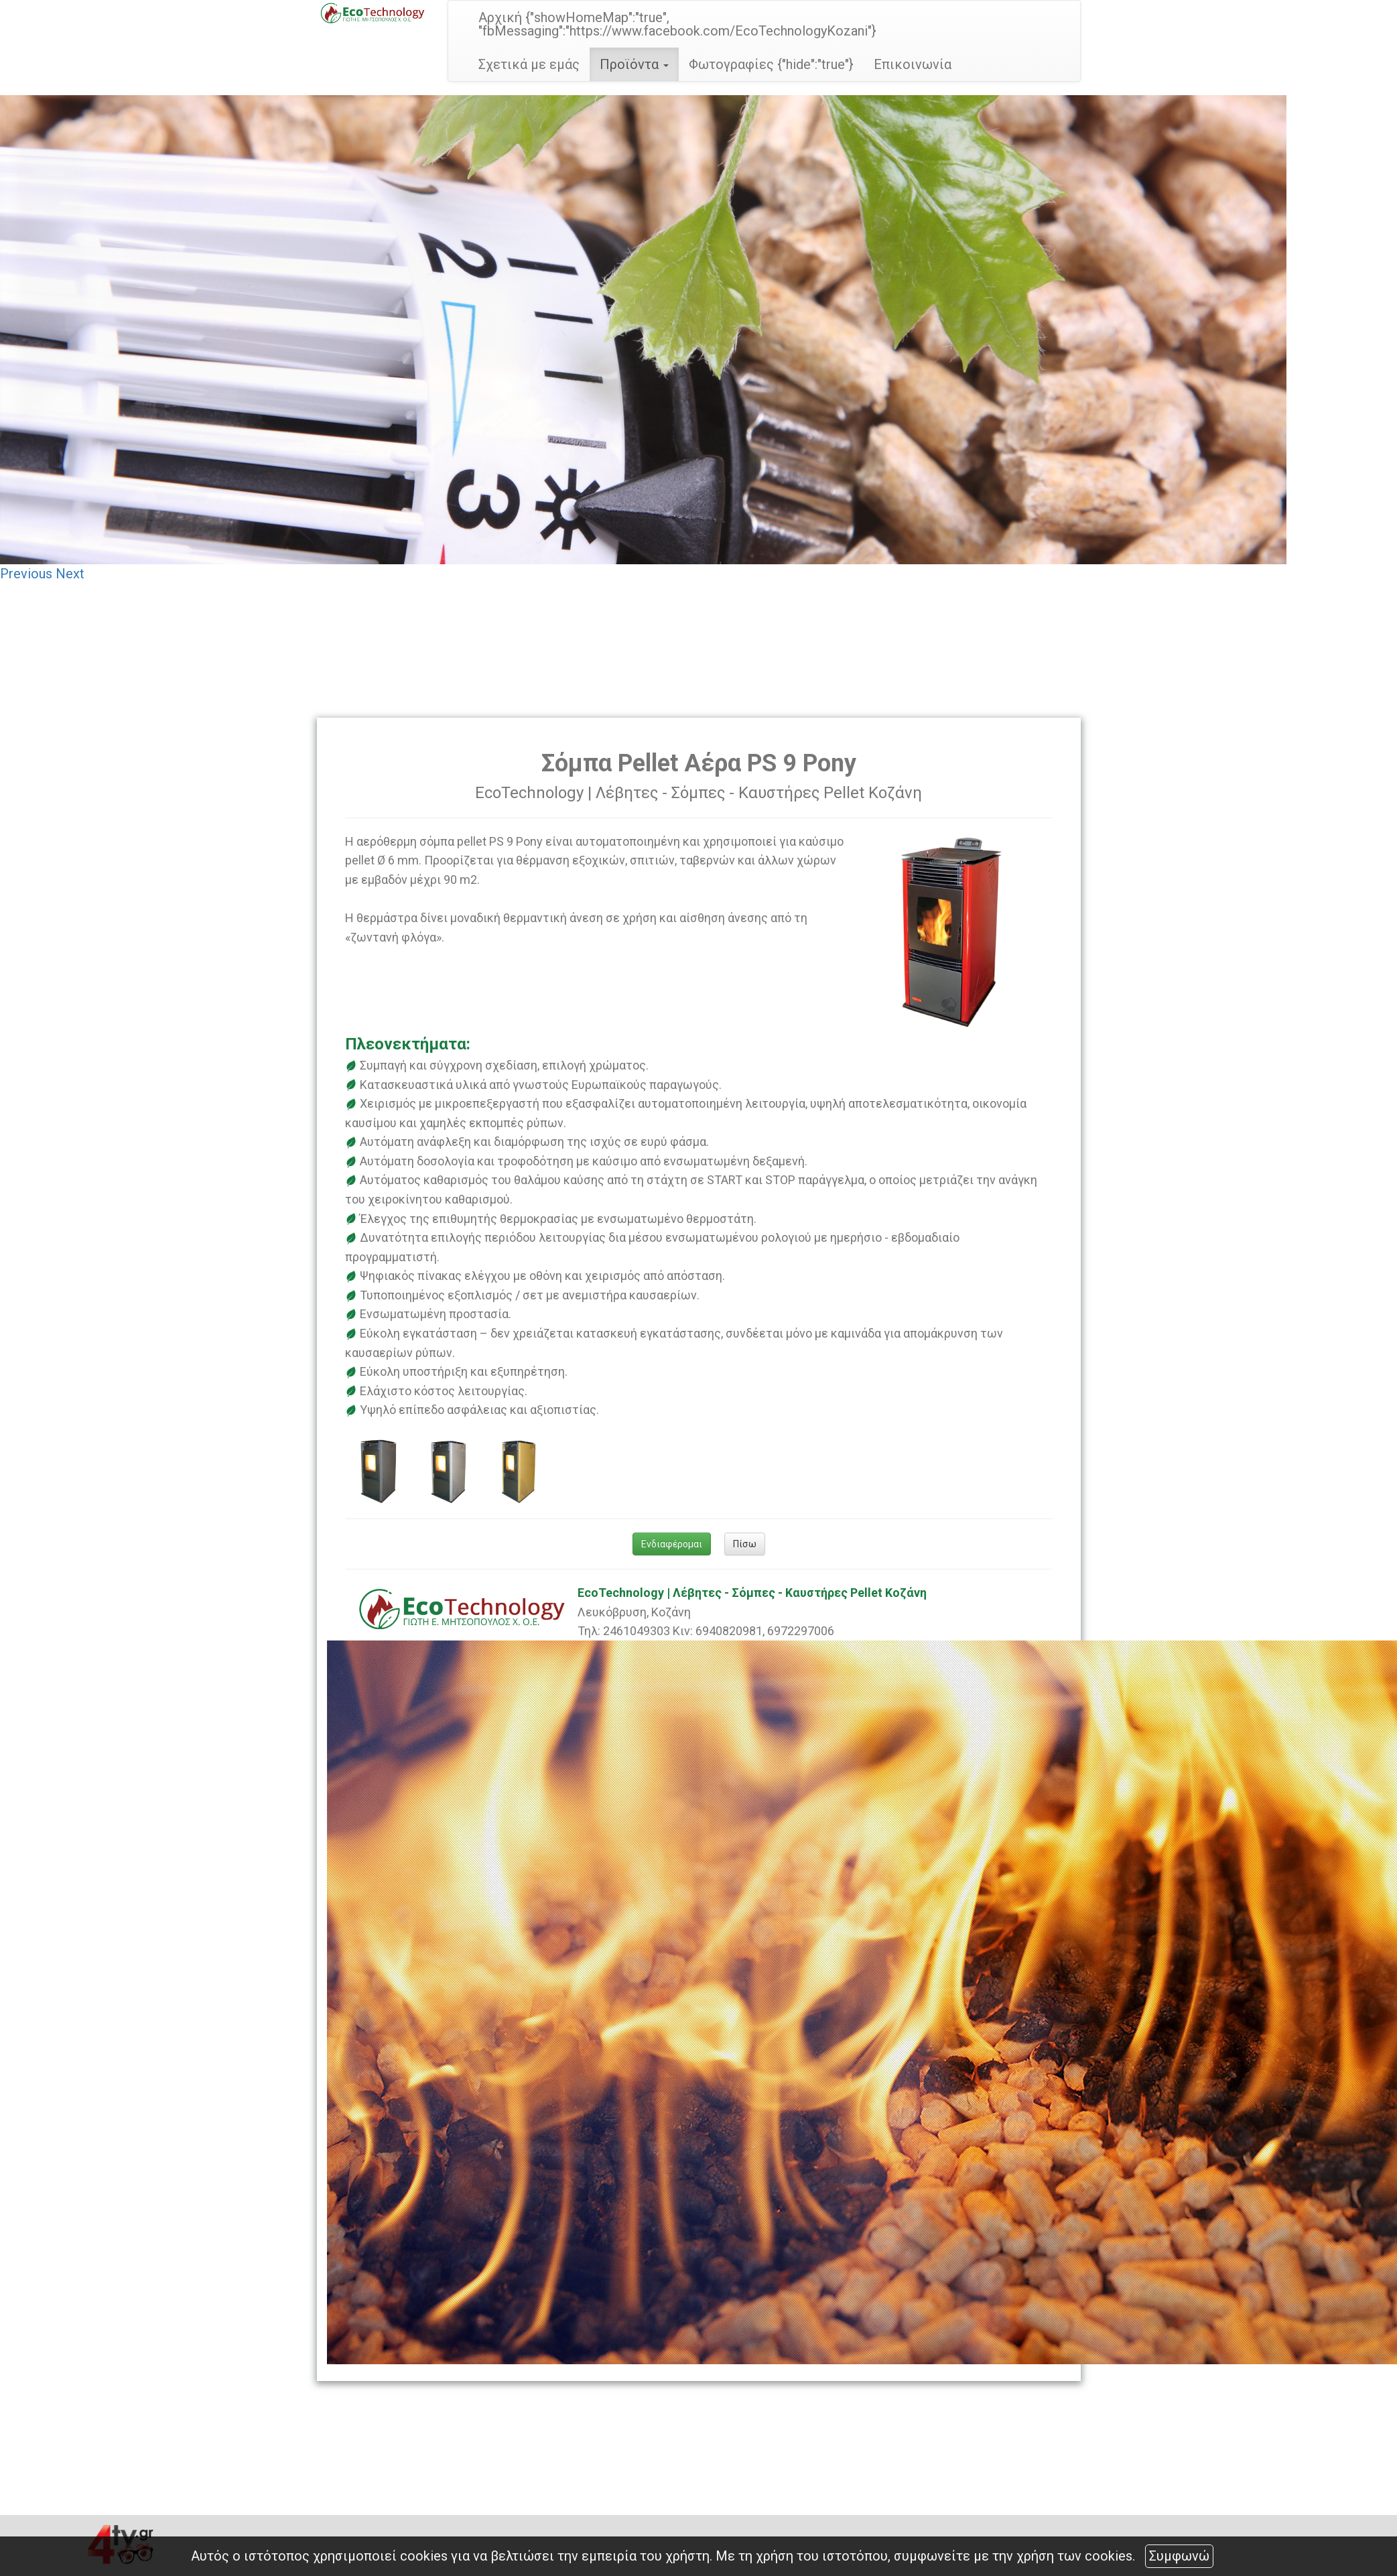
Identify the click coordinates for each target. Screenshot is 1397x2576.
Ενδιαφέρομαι (671, 1544)
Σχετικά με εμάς (529, 64)
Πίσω (744, 1544)
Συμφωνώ (1179, 2556)
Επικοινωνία (912, 64)
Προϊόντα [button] (634, 64)
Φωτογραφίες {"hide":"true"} (771, 64)
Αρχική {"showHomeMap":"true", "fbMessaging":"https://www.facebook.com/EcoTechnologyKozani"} (677, 24)
